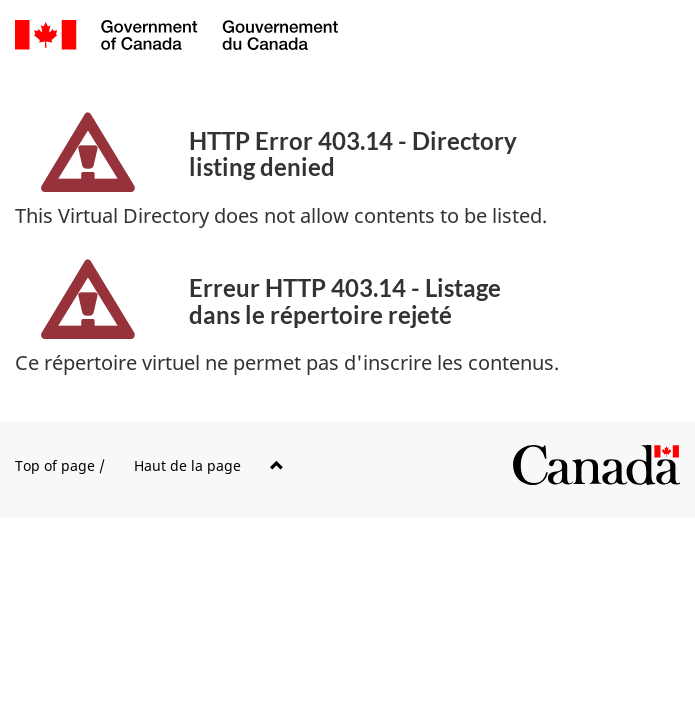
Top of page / (149, 465)
